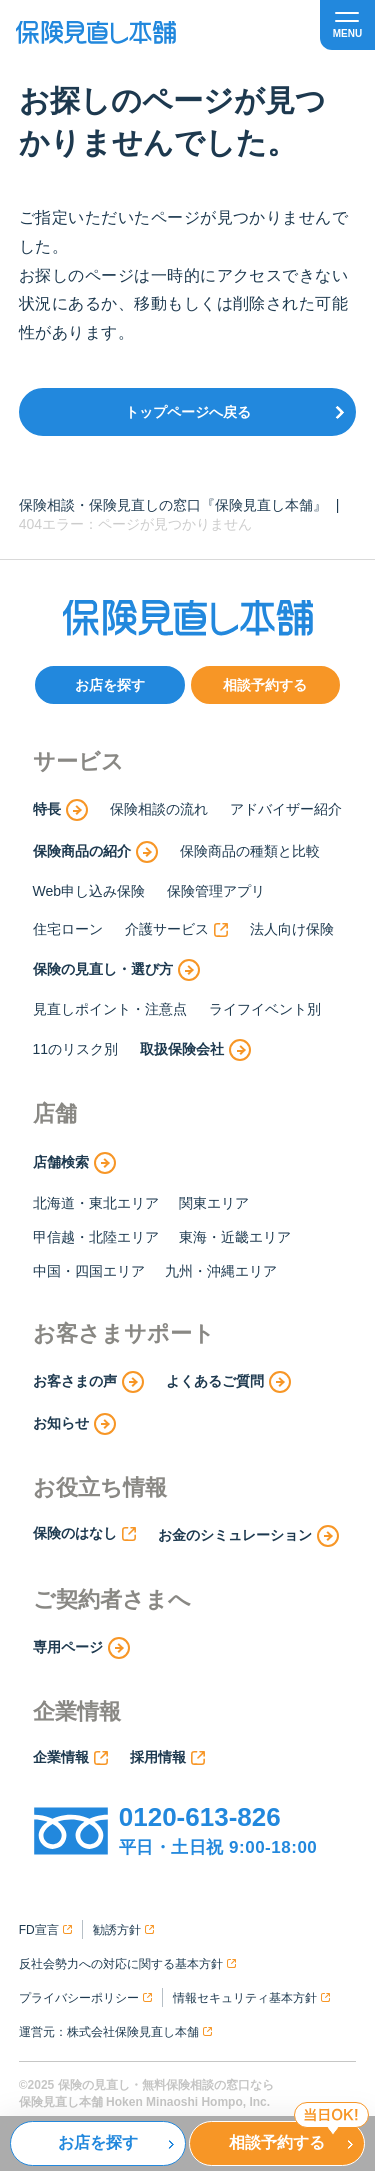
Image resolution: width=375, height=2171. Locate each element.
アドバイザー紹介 (286, 809)
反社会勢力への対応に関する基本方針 (127, 1964)
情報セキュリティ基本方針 (251, 1998)
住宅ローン (68, 929)
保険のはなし (84, 1533)
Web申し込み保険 (89, 891)
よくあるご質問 (228, 1382)
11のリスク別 (76, 1049)
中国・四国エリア (89, 1271)
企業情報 (70, 1757)
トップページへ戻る (188, 412)
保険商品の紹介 (95, 852)
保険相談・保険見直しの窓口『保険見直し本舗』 (173, 505)
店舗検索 (74, 1163)
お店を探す (110, 685)
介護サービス (176, 929)
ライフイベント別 (265, 1009)
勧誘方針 (123, 1930)
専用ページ (81, 1648)
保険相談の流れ (159, 809)
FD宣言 (45, 1930)
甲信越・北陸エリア (96, 1237)
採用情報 (167, 1757)
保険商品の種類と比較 (250, 851)
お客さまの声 (88, 1382)
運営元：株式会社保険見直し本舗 (115, 2032)
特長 (60, 810)
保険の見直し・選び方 (116, 970)
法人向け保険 (292, 929)
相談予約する (265, 685)
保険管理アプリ (216, 891)
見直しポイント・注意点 (110, 1009)
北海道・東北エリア (96, 1203)
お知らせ (74, 1424)
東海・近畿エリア (235, 1237)
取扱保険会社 (195, 1050)
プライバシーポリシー (85, 1998)
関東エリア (214, 1203)
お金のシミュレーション (248, 1536)
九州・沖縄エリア (221, 1271)
